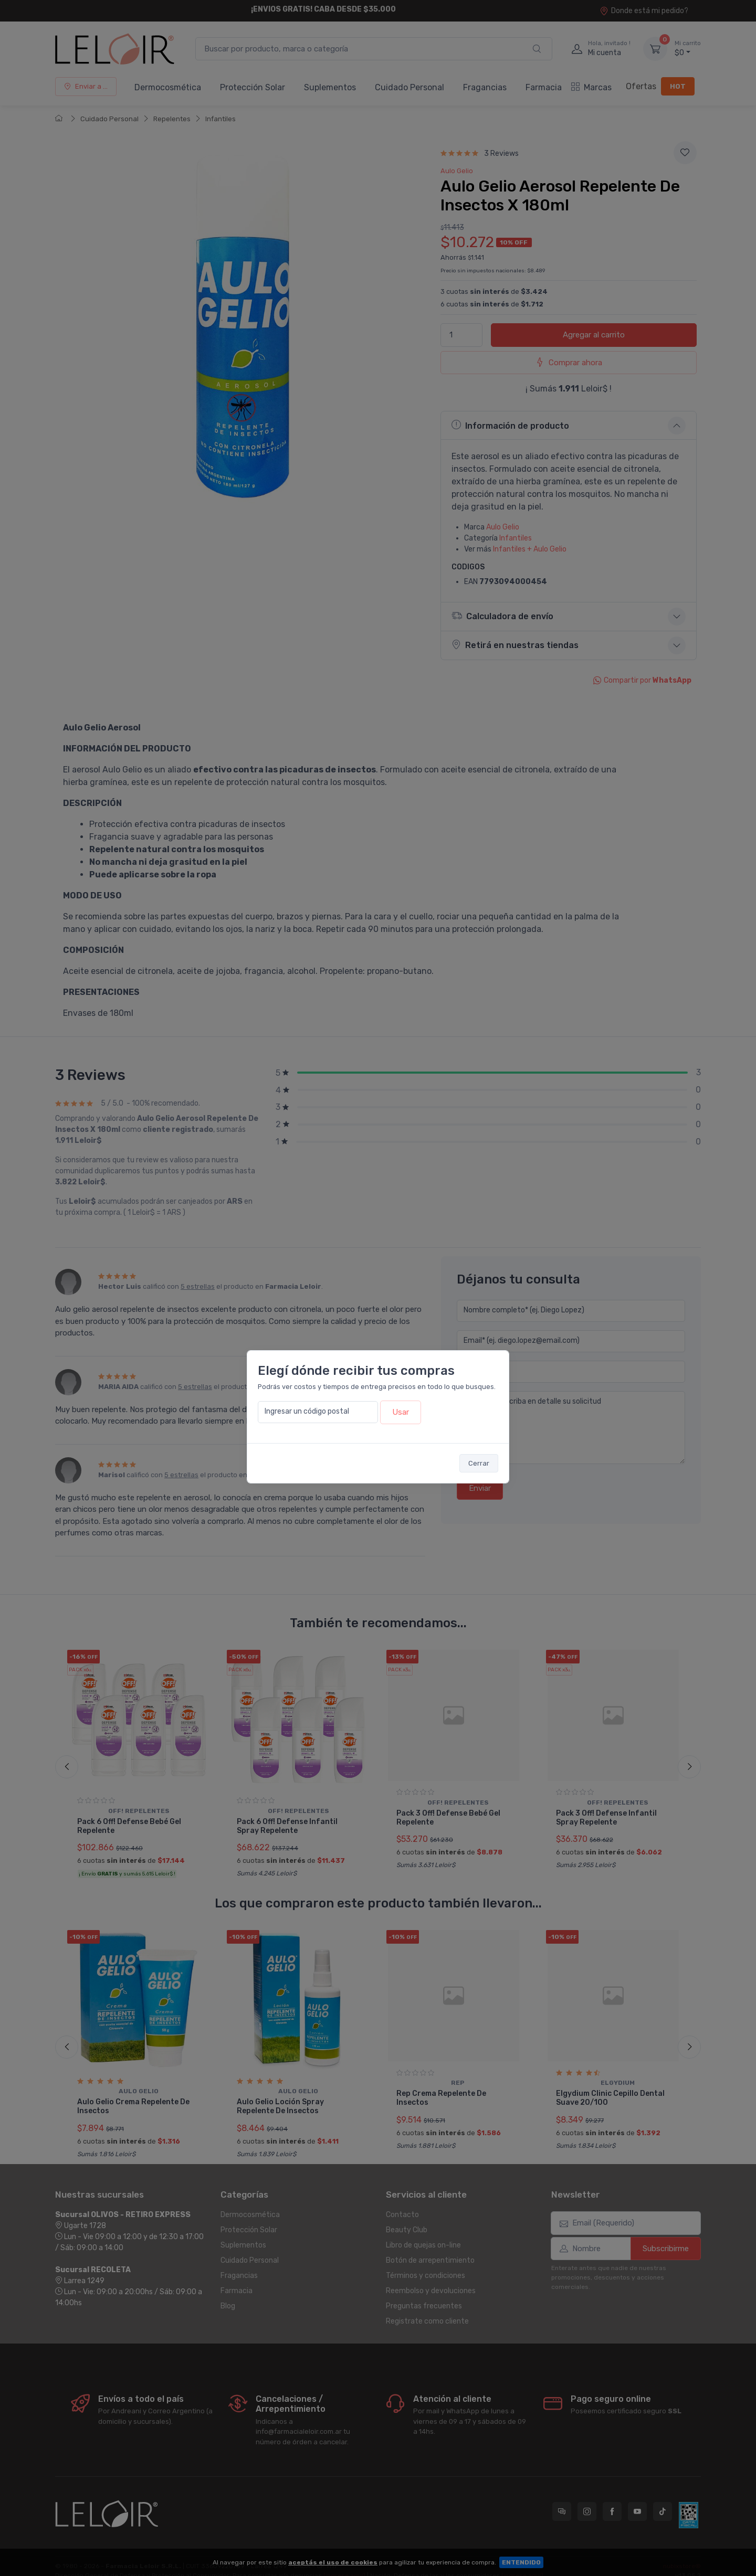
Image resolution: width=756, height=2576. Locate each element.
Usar (400, 1412)
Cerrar (478, 1463)
